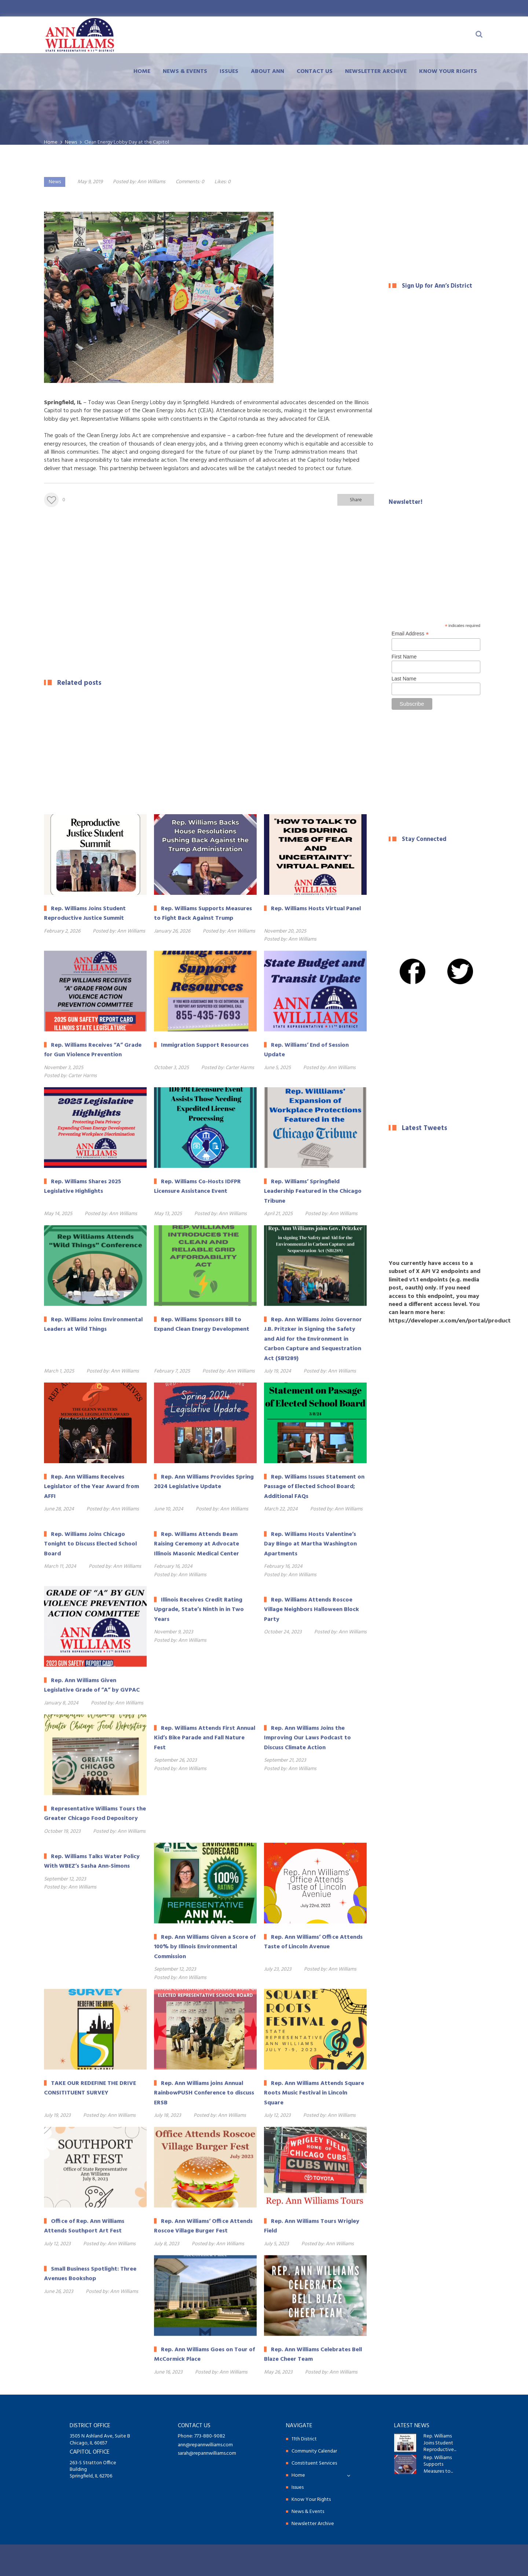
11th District (304, 2439)
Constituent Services (314, 2463)
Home (141, 71)
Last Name (404, 679)
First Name (404, 657)
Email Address (410, 633)
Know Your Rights (448, 71)
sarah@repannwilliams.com (207, 2453)
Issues (229, 71)
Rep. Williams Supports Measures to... (438, 2465)
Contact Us (315, 71)
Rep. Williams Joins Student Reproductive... (439, 2443)
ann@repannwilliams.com (205, 2445)
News (55, 182)
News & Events (185, 71)
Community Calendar (314, 2451)
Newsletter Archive (376, 71)
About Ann (267, 71)
